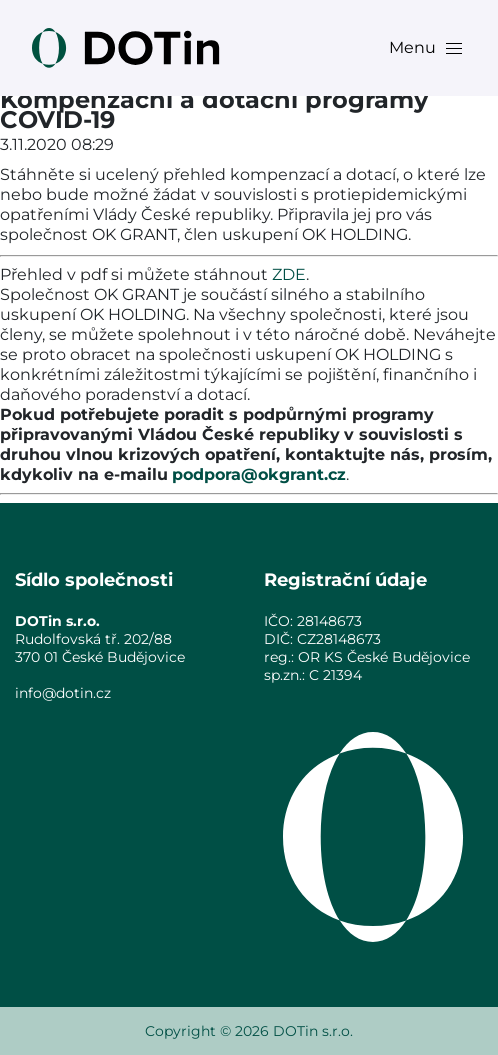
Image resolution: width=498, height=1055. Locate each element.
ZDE (289, 274)
